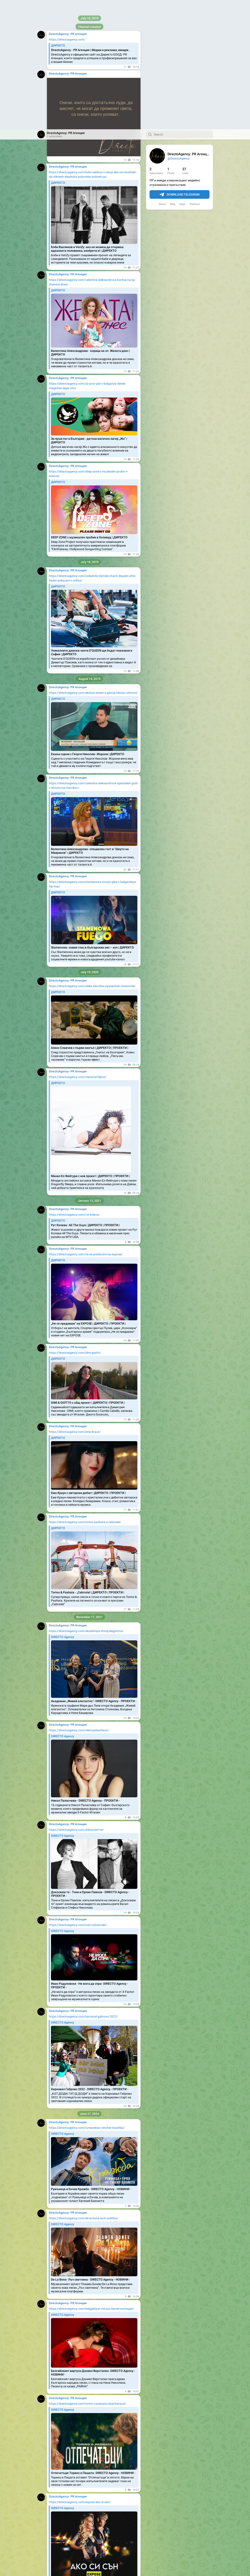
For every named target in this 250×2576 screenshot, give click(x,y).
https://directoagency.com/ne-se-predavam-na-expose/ (86, 1125)
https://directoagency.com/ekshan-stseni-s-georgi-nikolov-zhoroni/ (93, 563)
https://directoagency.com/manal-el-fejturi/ (77, 947)
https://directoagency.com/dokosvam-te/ (76, 1700)
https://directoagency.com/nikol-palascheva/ (79, 1601)
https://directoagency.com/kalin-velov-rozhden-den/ (83, 2480)
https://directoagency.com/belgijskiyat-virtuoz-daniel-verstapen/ (91, 2179)
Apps (183, 74)
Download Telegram (179, 65)
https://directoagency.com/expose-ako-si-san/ (80, 2372)
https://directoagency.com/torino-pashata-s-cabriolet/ (85, 1392)
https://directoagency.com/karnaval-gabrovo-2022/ (83, 1887)
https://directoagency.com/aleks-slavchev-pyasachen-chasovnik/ (92, 856)
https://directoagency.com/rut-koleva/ (74, 1085)
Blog (172, 74)
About (162, 74)
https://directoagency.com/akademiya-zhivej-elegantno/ (86, 1501)
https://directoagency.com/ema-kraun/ (75, 1302)
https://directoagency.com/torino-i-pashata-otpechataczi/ (87, 2274)
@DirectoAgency (179, 29)
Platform (195, 74)
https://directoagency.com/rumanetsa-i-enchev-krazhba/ (87, 1998)
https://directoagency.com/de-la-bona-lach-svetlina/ (83, 2089)
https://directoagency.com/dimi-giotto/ (75, 1223)
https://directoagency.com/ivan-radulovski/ (78, 1795)
